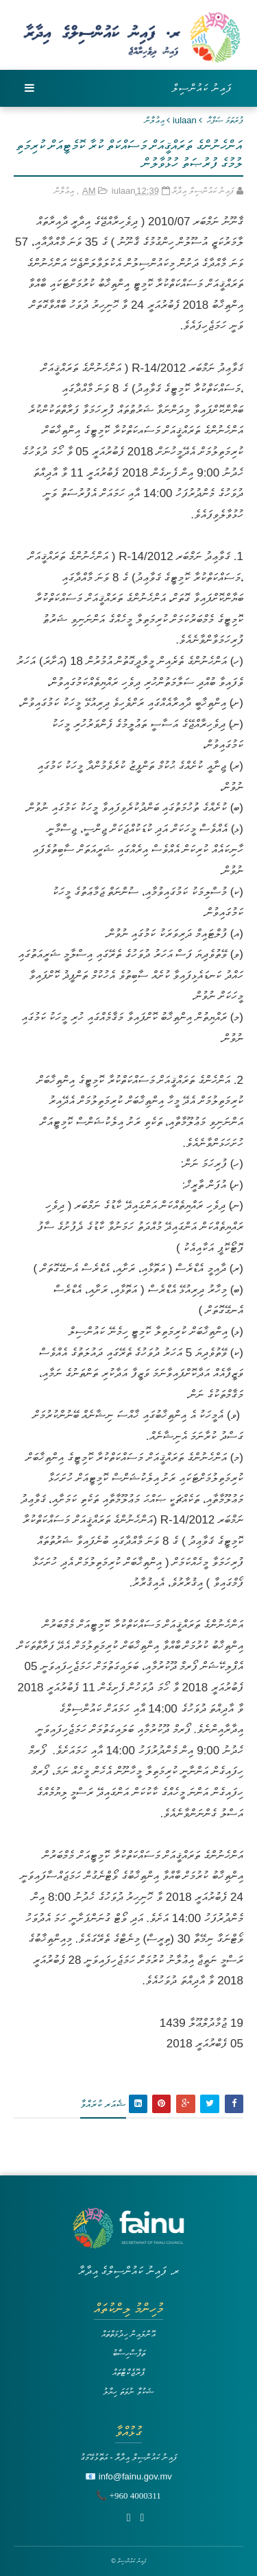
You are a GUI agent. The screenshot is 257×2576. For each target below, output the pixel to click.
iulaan (185, 120)
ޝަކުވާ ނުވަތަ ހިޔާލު (128, 2391)
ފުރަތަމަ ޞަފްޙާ (225, 120)
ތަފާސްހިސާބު (128, 2353)
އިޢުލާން (154, 120)
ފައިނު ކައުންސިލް (202, 88)
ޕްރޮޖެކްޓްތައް (128, 2372)
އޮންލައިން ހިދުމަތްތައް (128, 2334)
